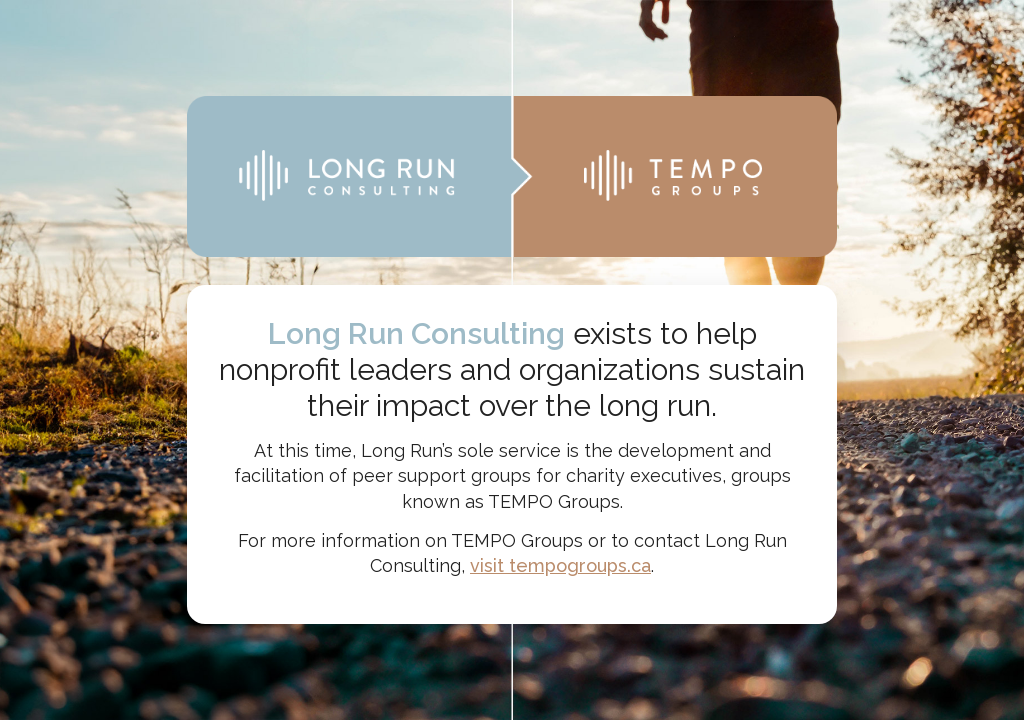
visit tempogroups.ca (560, 565)
